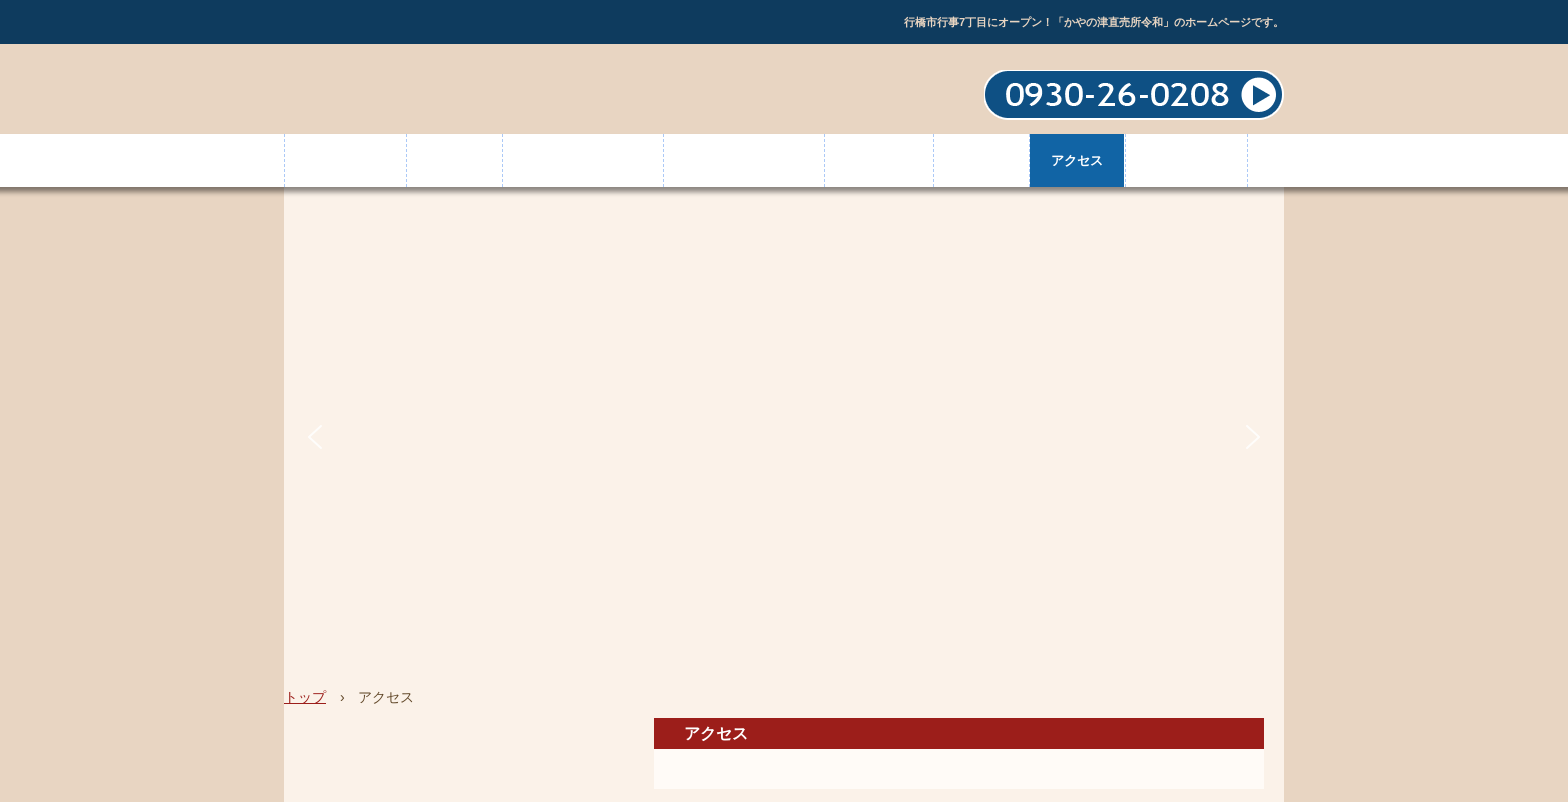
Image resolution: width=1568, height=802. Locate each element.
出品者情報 (878, 160)
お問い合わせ (1186, 160)
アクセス (1077, 160)
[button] (315, 437)
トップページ (345, 160)
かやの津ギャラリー (743, 160)
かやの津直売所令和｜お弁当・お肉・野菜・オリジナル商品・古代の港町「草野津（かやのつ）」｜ (434, 91)
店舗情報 (454, 160)
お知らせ (981, 160)
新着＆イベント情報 (582, 160)
